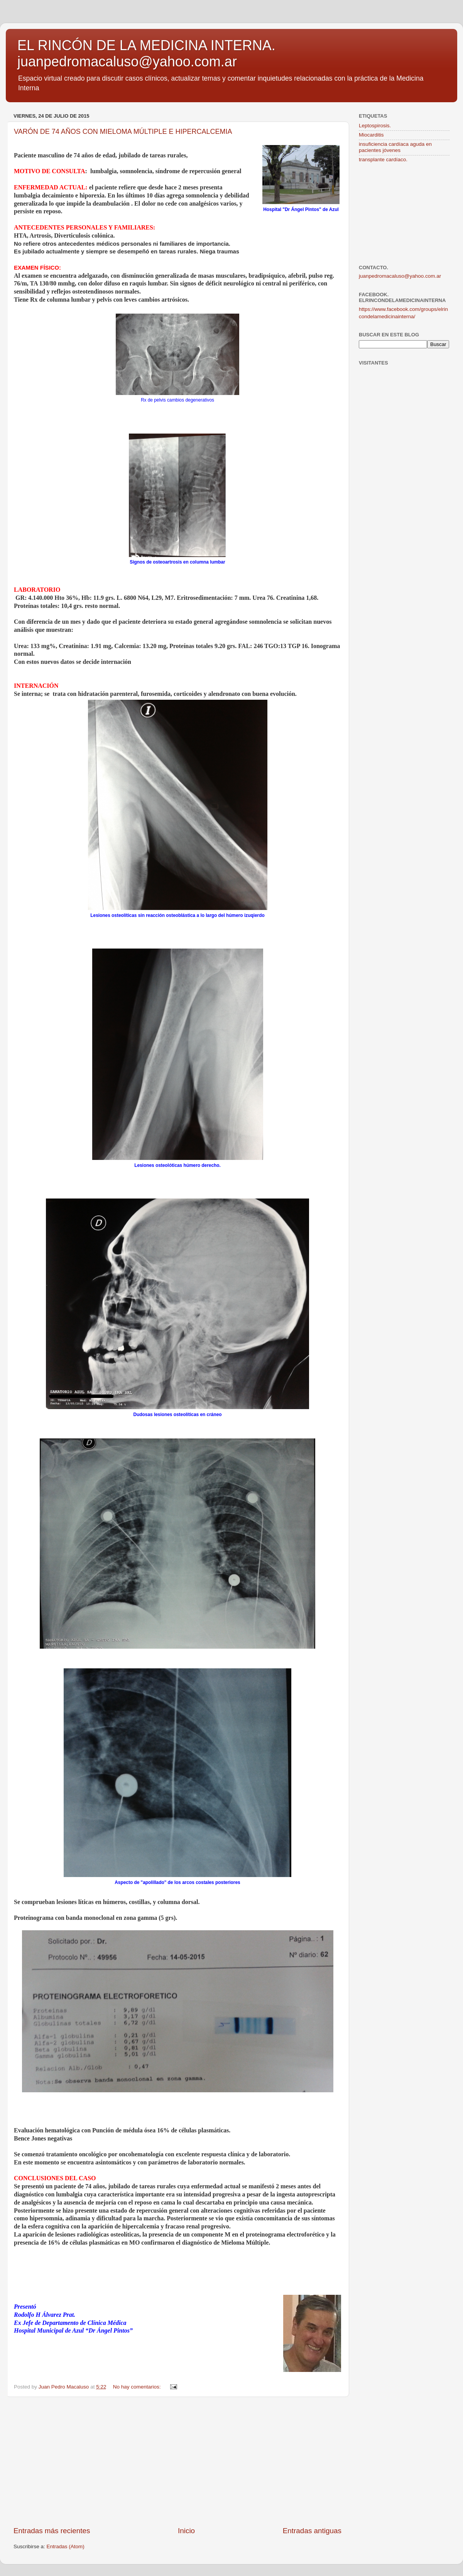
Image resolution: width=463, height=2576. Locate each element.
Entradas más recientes (52, 2531)
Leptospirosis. (375, 125)
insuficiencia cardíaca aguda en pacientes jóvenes (395, 147)
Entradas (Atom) (65, 2546)
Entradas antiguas (312, 2531)
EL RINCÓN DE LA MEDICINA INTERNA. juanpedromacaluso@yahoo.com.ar (146, 53)
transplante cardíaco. (383, 159)
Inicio (186, 2531)
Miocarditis (371, 135)
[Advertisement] (177, 2461)
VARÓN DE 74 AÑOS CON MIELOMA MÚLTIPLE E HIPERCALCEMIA (123, 131)
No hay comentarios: (137, 2387)
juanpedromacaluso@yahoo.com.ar (400, 276)
